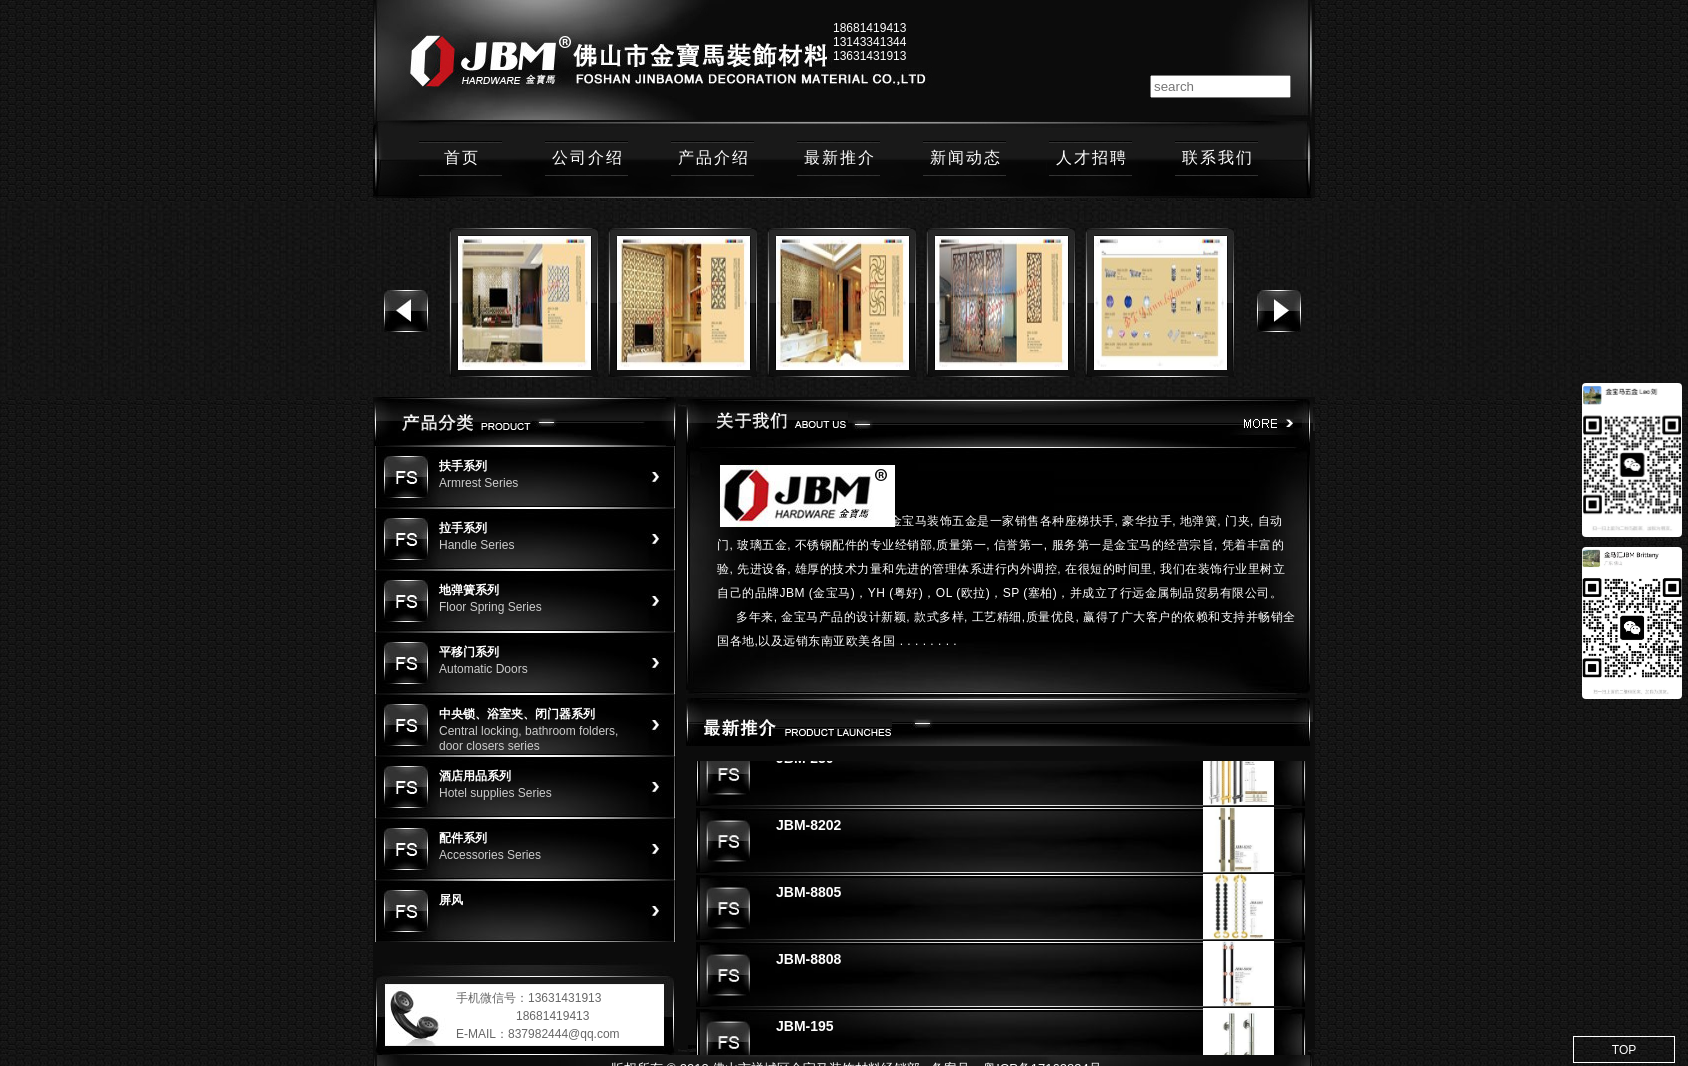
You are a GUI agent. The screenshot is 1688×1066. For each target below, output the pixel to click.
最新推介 (840, 157)
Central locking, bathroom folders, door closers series (528, 738)
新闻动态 (966, 157)
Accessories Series (490, 855)
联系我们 (1218, 157)
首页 (462, 157)
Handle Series (476, 545)
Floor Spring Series (490, 607)
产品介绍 (714, 157)
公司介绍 (588, 157)
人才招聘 (1092, 157)
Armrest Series (478, 483)
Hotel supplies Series (495, 793)
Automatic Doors (483, 669)
